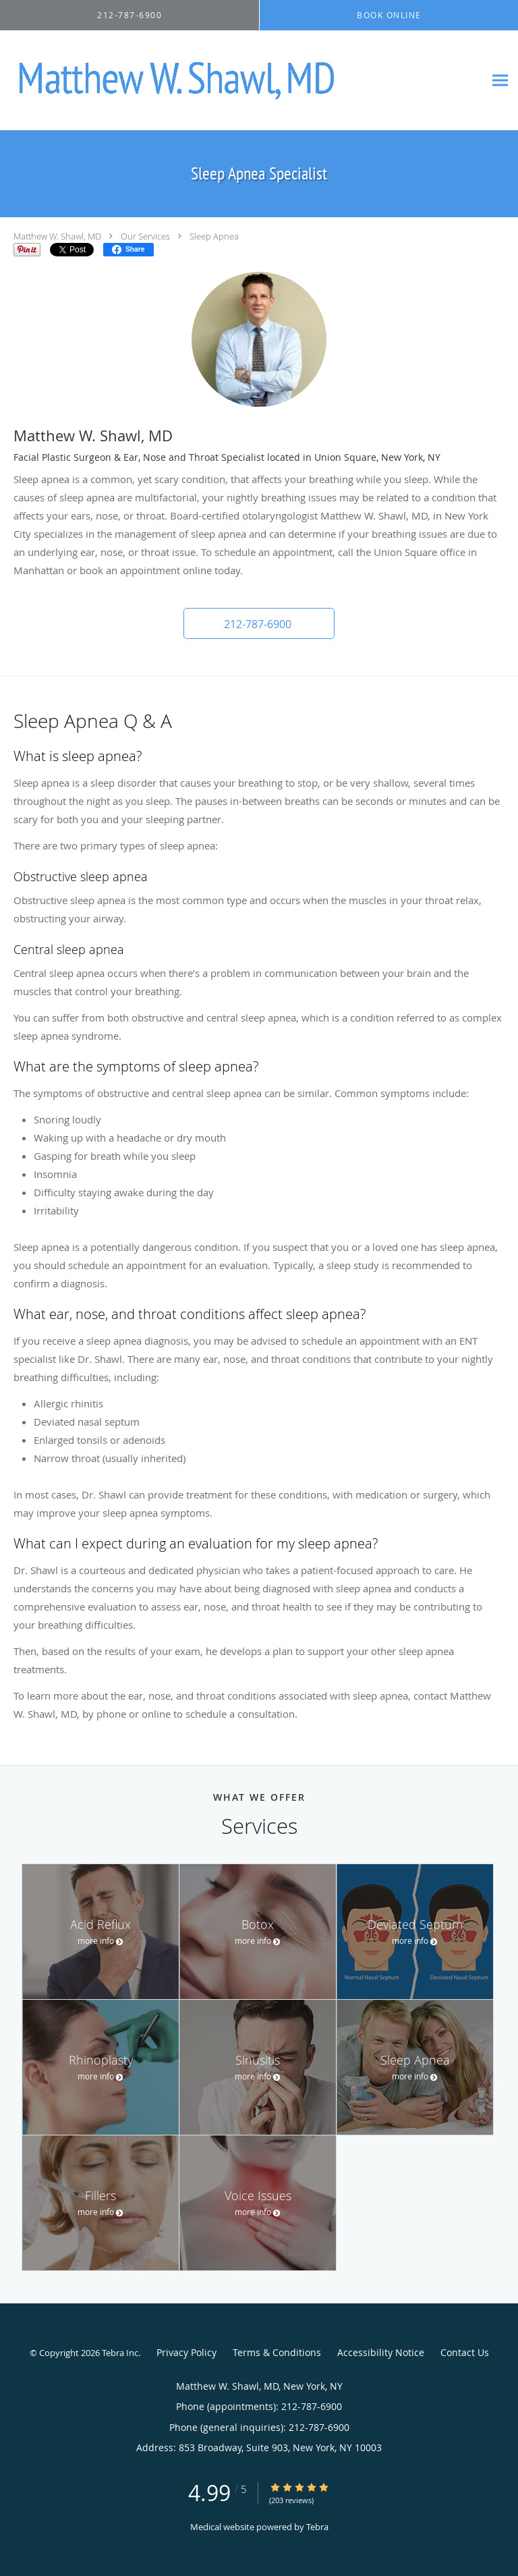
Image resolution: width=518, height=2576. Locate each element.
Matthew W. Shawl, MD (57, 236)
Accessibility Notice (380, 2352)
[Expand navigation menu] (500, 80)
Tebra (317, 2527)
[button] (259, 623)
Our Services (145, 236)
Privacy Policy (186, 2352)
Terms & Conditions (277, 2352)
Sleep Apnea (214, 236)
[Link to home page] (242, 80)
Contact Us (464, 2352)
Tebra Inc (120, 2353)
